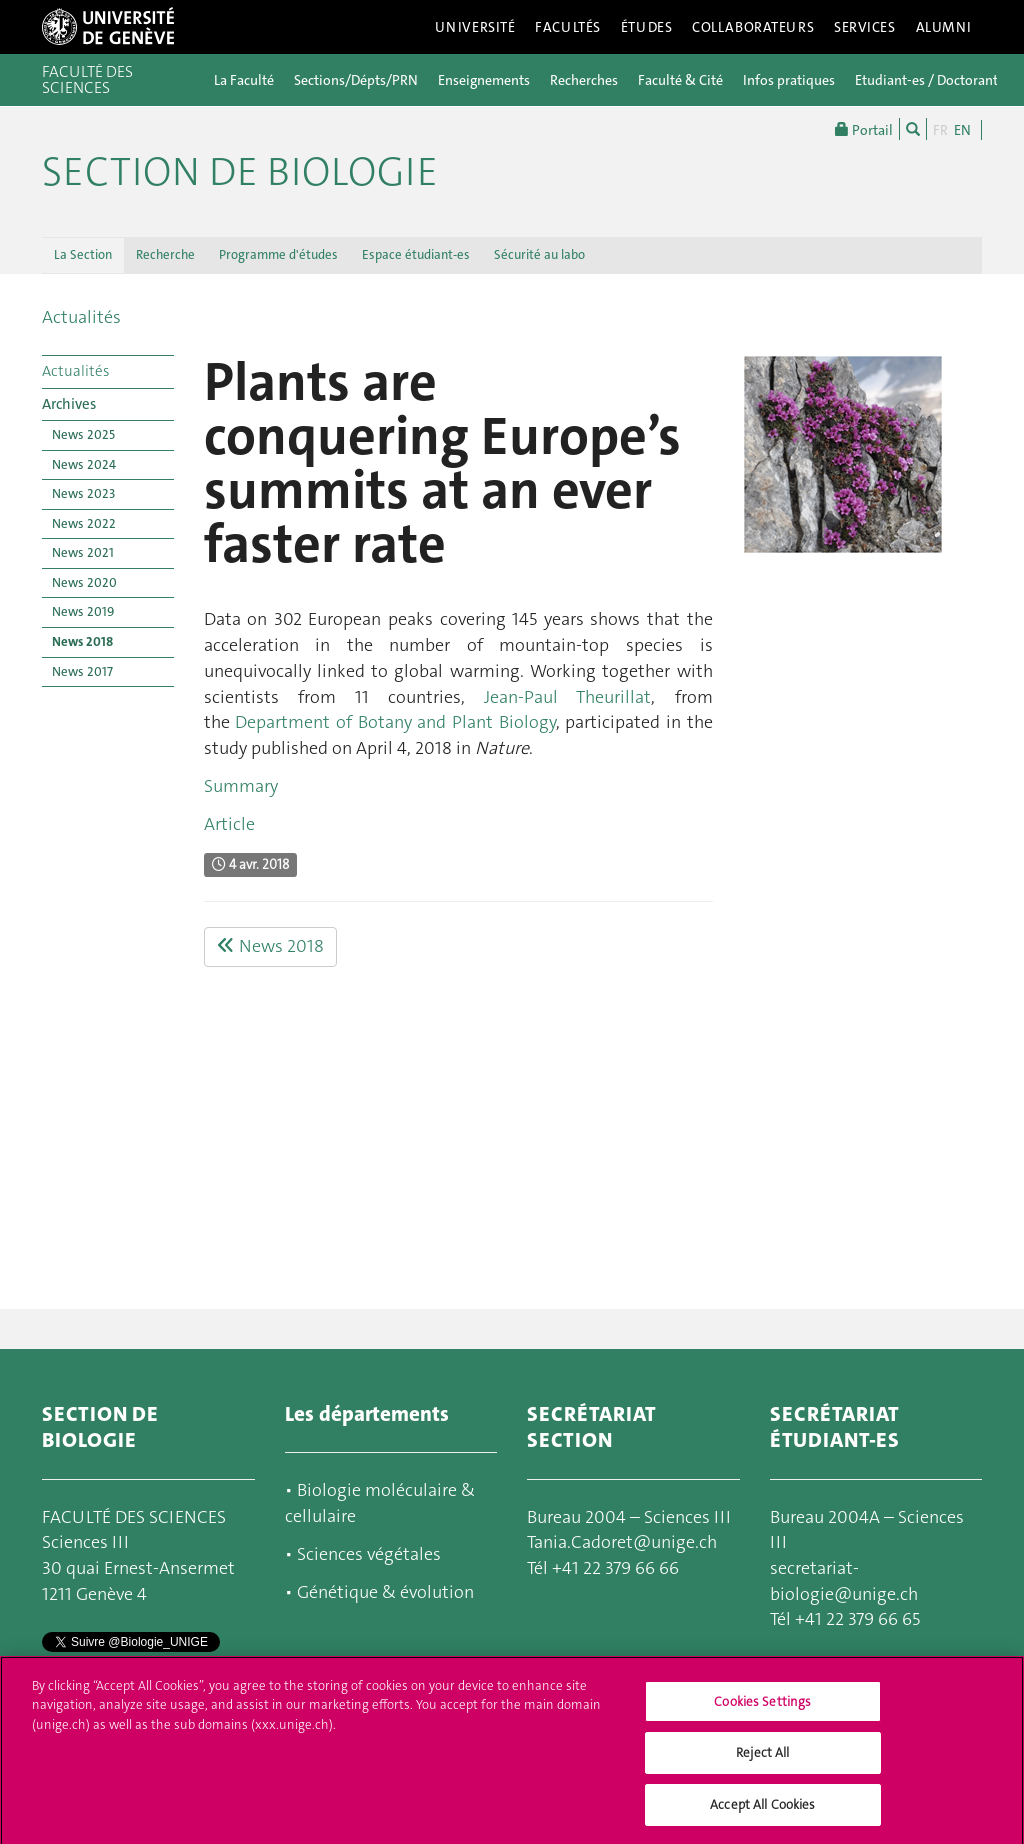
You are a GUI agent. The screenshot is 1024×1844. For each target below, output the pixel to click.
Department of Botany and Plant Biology (395, 722)
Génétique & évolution (385, 1592)
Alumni (944, 27)
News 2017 (82, 671)
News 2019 (83, 611)
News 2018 (82, 641)
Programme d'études (278, 254)
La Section (83, 254)
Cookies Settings (762, 1710)
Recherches (584, 80)
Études (646, 27)
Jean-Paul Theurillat (567, 697)
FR (940, 130)
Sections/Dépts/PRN (356, 80)
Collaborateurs (753, 27)
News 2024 (84, 464)
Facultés (568, 27)
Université (475, 27)
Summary (241, 786)
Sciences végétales (369, 1554)
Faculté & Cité (680, 80)
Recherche (165, 254)
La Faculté (244, 80)
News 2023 (83, 493)
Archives (69, 404)
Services (865, 27)
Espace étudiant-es (416, 254)
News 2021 (83, 552)
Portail (864, 129)
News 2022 (84, 523)
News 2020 (84, 582)
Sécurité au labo (539, 254)
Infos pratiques (789, 80)
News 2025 (83, 434)
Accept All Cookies (762, 1813)
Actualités (81, 317)
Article (229, 824)
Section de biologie (240, 172)
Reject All (762, 1761)
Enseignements (484, 80)
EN (962, 130)
